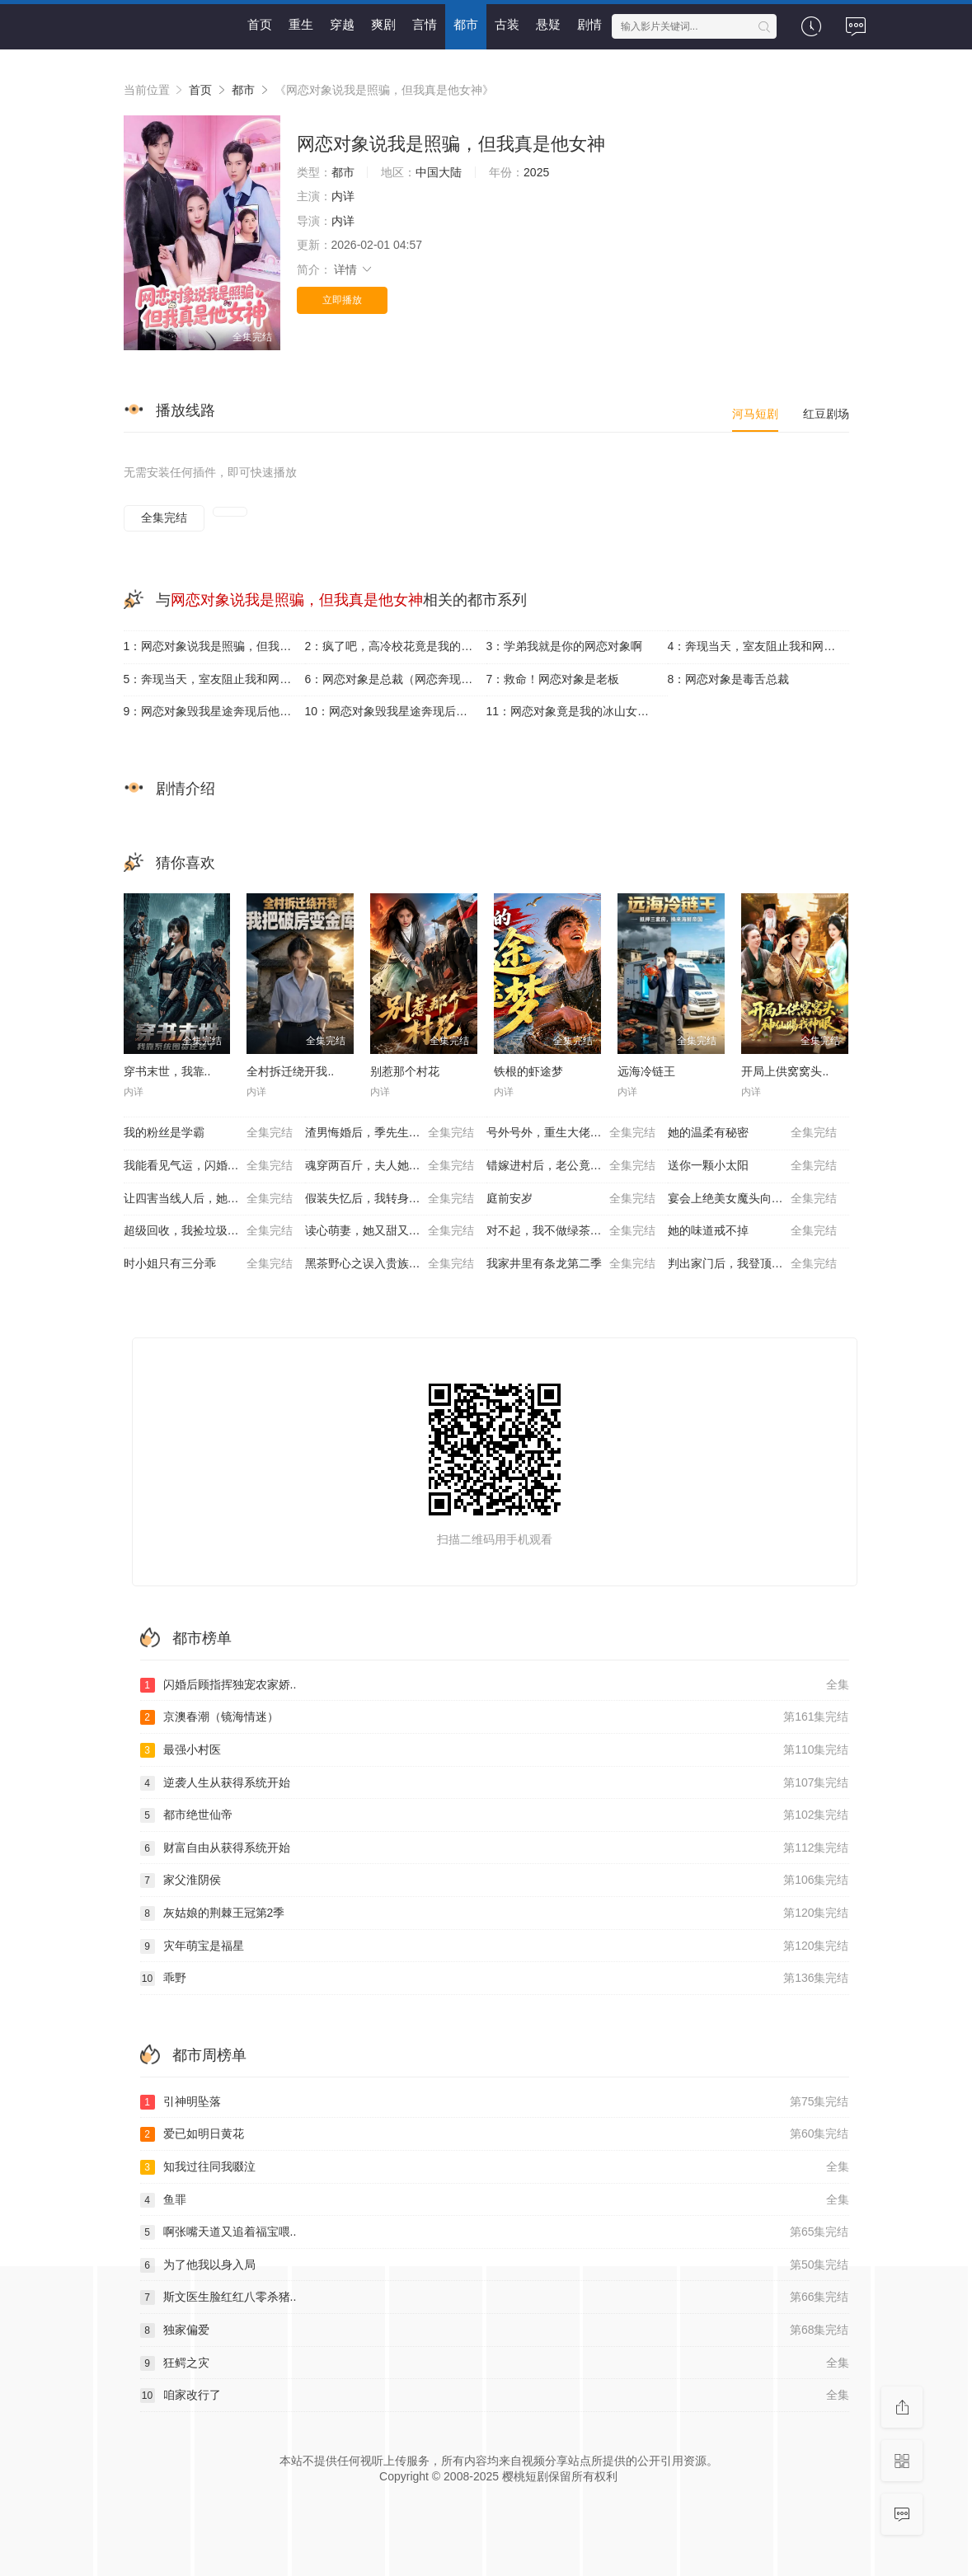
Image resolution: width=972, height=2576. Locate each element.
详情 (353, 269)
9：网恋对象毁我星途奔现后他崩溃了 (214, 711)
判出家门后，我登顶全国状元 (752, 1264)
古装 (507, 24)
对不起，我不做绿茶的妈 (570, 1231)
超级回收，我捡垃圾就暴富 (208, 1231)
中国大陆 (439, 172)
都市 (465, 24)
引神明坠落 (494, 2102)
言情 (424, 24)
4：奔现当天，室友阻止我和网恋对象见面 (758, 646)
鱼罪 (494, 2200)
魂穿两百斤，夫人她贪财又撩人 (389, 1166)
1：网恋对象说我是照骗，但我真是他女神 (214, 646)
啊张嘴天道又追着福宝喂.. (494, 2232)
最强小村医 (494, 1750)
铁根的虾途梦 (528, 1071)
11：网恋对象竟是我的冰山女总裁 (573, 711)
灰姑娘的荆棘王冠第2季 (494, 1913)
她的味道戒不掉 (752, 1231)
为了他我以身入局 (494, 2265)
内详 (343, 196)
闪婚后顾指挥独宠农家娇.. (494, 1685)
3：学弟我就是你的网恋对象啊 (564, 646)
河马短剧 (755, 413)
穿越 (342, 24)
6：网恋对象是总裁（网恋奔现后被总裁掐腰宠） (395, 679)
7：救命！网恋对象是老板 (553, 679)
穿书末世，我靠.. (167, 1071)
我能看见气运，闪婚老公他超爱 (208, 1166)
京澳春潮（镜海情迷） (494, 1717)
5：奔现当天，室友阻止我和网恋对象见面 (214, 679)
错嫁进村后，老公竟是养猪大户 (570, 1166)
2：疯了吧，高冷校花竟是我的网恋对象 (395, 646)
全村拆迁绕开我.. (290, 1071)
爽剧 (383, 24)
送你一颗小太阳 (752, 1166)
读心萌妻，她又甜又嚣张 (389, 1231)
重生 (301, 24)
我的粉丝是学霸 (208, 1133)
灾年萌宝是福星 (494, 1946)
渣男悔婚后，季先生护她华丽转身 (391, 1133)
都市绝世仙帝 (494, 1815)
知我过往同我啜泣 (494, 2167)
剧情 (589, 24)
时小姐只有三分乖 (208, 1264)
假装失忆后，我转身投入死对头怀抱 (395, 1199)
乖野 (494, 1978)
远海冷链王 (646, 1071)
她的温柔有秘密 (752, 1133)
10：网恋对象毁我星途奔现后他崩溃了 (395, 711)
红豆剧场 (826, 413)
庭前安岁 (570, 1199)
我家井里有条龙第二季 (570, 1264)
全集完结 (164, 517)
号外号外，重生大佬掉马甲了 (570, 1133)
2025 (536, 172)
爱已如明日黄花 (494, 2134)
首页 (259, 24)
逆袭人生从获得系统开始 (494, 1783)
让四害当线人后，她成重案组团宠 (210, 1199)
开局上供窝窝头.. (785, 1071)
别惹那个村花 (404, 1071)
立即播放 (342, 300)
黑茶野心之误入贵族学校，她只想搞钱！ (395, 1264)
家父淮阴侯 (494, 1880)
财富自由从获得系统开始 (494, 1848)
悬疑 (548, 24)
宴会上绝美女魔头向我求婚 (752, 1199)
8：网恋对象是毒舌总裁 (729, 679)
